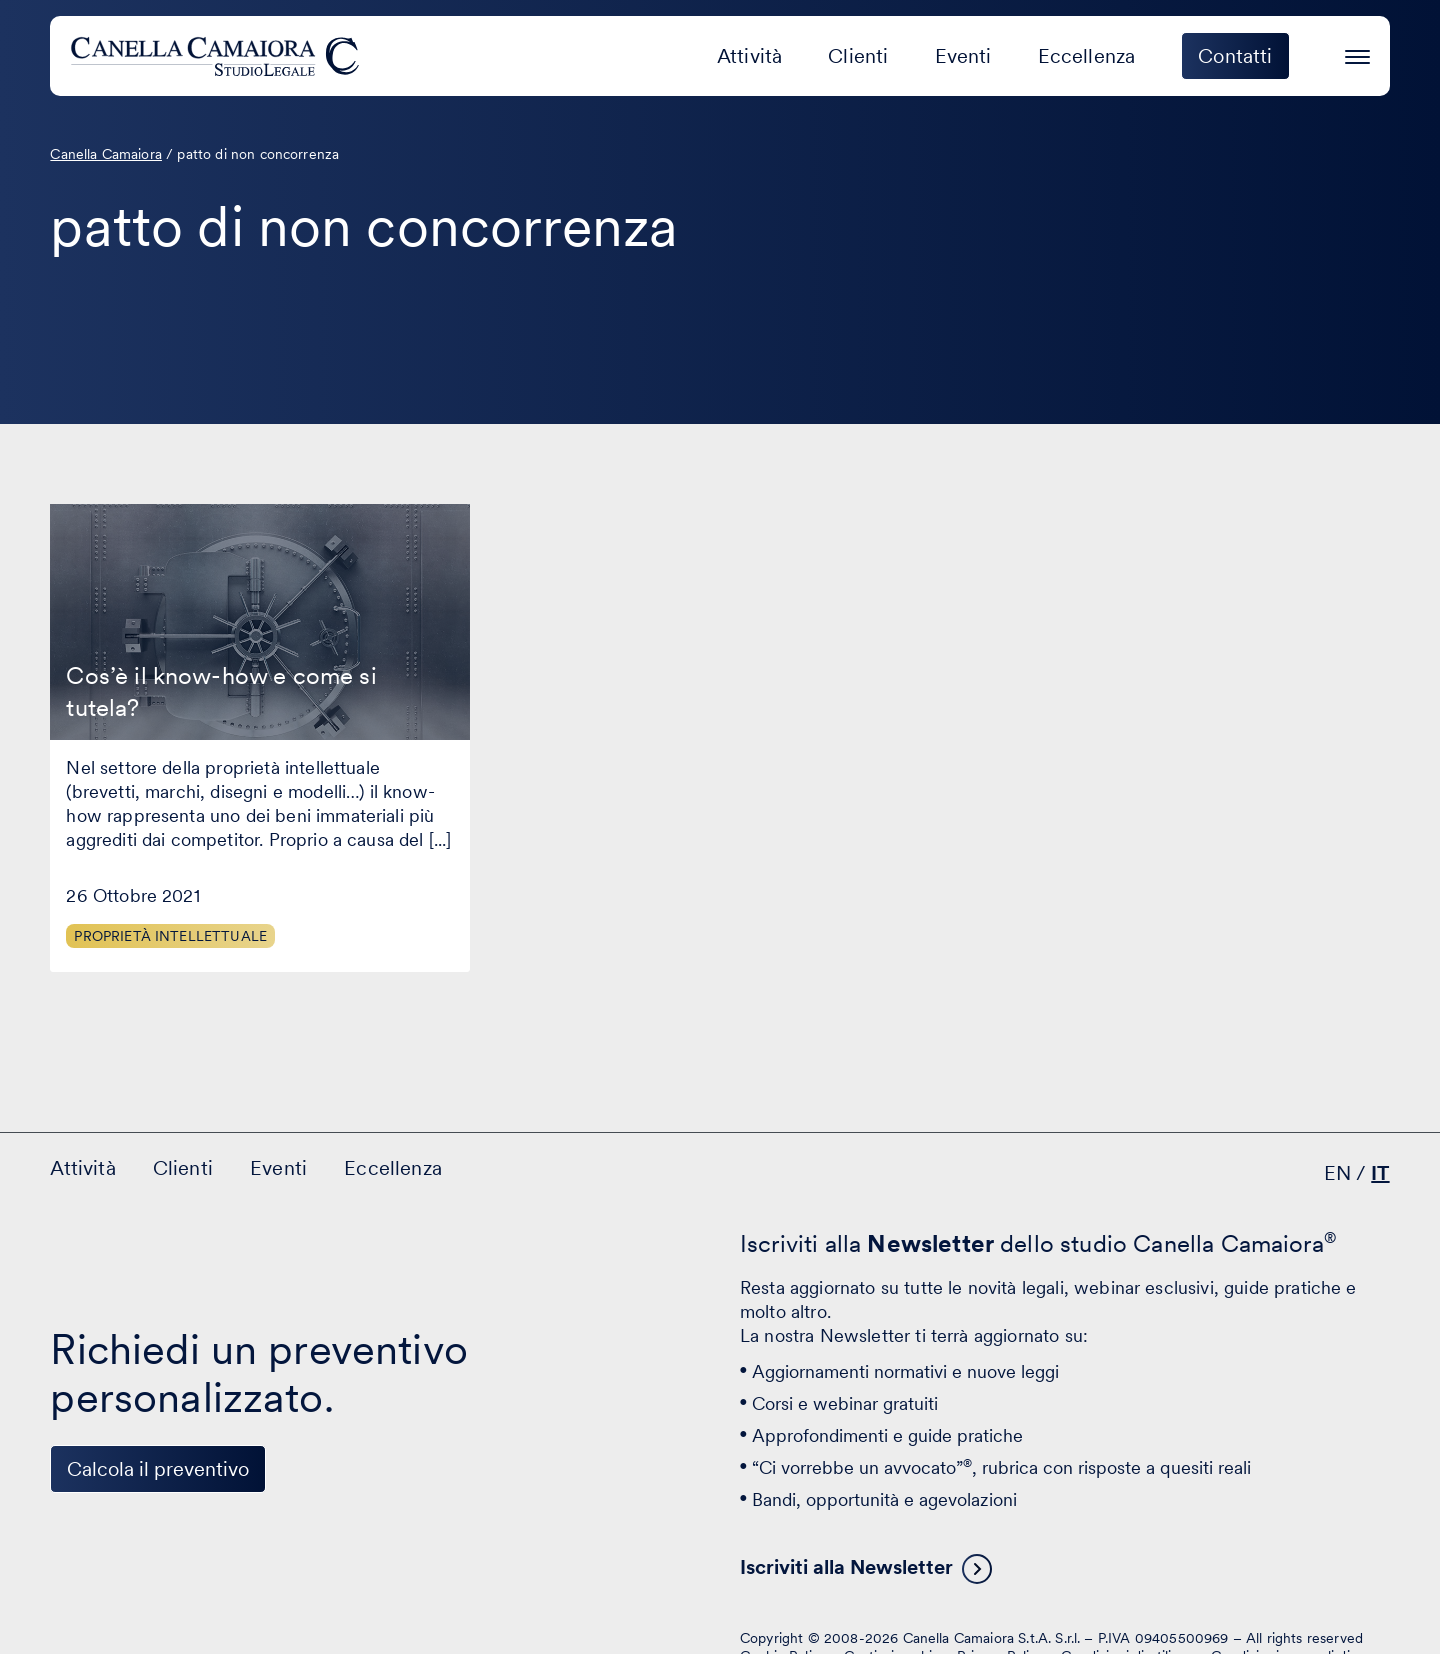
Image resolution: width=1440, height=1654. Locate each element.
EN (1337, 1173)
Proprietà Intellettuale (170, 936)
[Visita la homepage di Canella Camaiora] (218, 56)
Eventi (963, 56)
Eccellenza (1087, 56)
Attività (749, 56)
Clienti (858, 56)
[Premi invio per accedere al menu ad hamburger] (1357, 53)
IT (1380, 1173)
